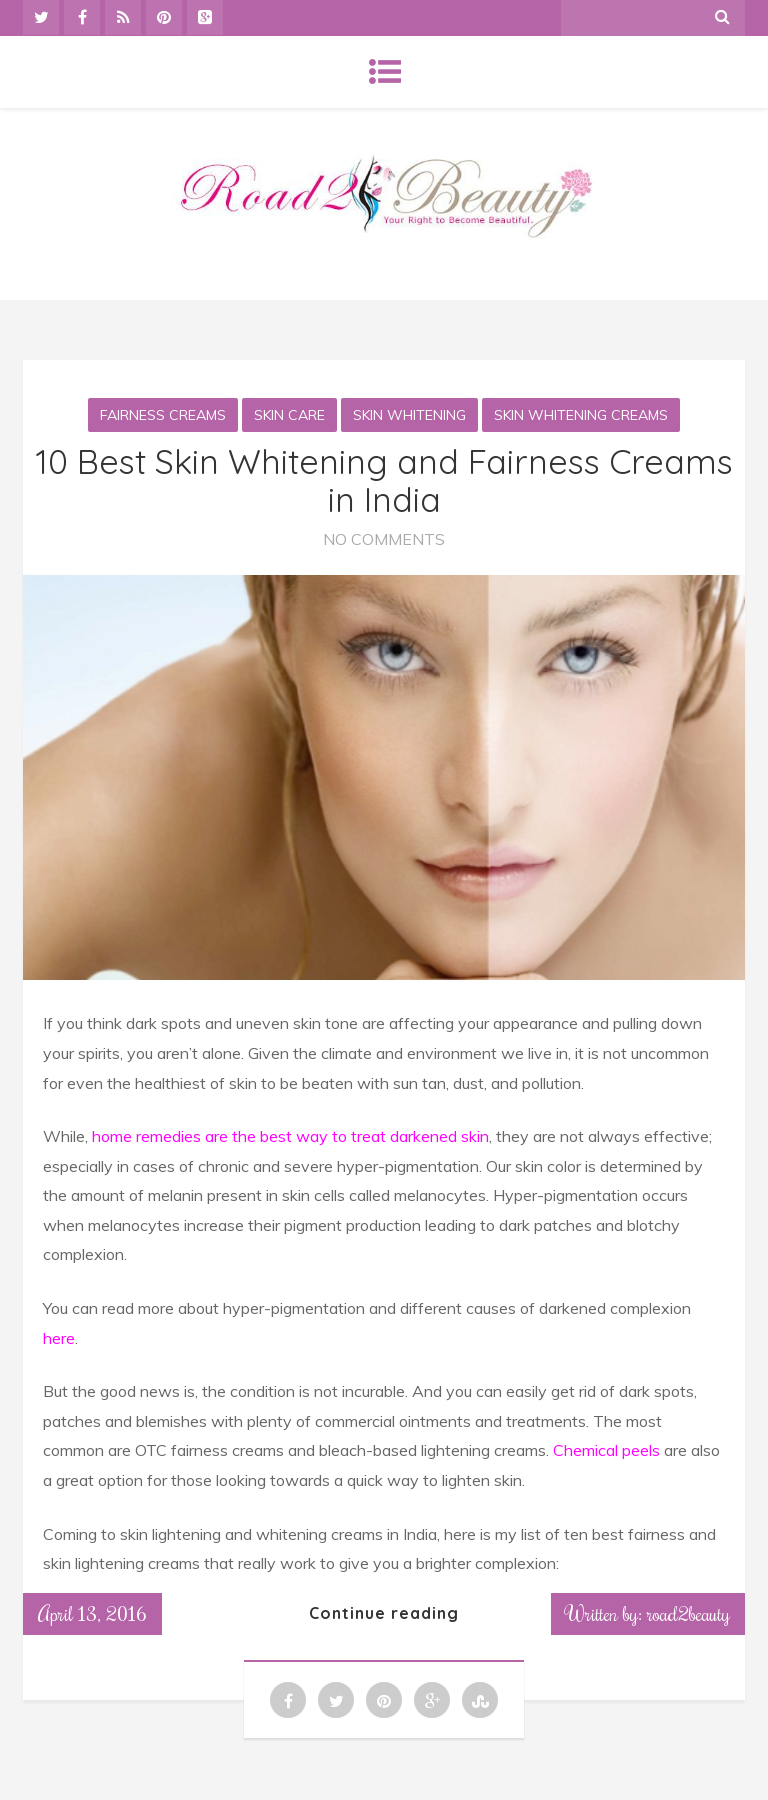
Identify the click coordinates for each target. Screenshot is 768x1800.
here (59, 1338)
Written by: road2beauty (648, 1613)
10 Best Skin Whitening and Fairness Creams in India (384, 480)
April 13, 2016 (92, 1613)
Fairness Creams (163, 415)
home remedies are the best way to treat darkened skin (290, 1136)
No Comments (384, 539)
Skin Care (289, 415)
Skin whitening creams (581, 415)
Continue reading (384, 1613)
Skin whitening (409, 415)
